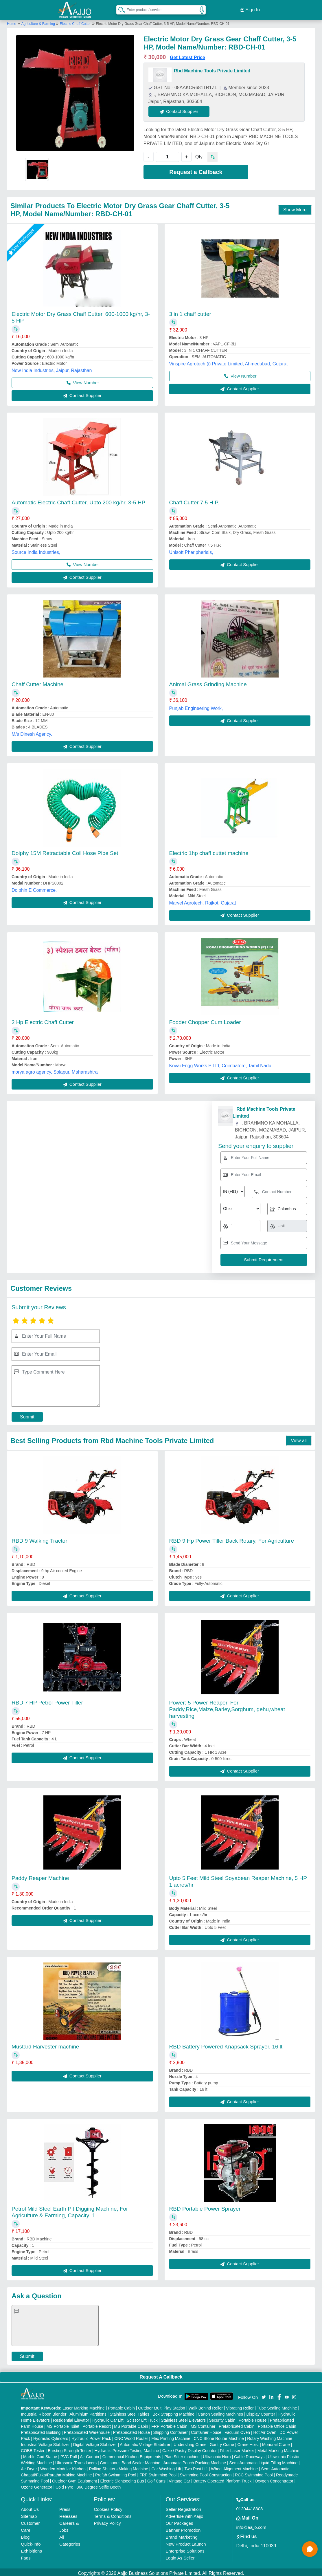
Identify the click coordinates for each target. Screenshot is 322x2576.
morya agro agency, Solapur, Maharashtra (55, 1069)
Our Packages (179, 2520)
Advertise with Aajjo (184, 2513)
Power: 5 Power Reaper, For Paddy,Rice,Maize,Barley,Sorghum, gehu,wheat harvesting (227, 1706)
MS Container (203, 2424)
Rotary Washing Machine (269, 2436)
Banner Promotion (182, 2527)
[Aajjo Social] (264, 2394)
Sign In (250, 8)
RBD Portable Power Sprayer (205, 2206)
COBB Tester (32, 2448)
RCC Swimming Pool (254, 2472)
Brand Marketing (181, 2534)
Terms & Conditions (112, 2513)
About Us (30, 2506)
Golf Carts (156, 2478)
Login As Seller (179, 2555)
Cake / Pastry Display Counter (189, 2448)
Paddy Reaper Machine (40, 1875)
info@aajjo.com (251, 2524)
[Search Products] (119, 8)
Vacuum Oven (237, 2430)
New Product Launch (185, 2541)
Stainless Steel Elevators (183, 2418)
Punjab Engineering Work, (196, 705)
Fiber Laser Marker (237, 2448)
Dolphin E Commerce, (34, 887)
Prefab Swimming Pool (115, 2472)
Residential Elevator (71, 2418)
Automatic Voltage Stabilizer (145, 2442)
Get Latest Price (187, 54)
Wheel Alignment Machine (234, 2466)
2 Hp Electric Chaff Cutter (43, 1020)
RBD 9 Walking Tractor (39, 1538)
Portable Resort (97, 2424)
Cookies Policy (108, 2506)
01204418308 (249, 2506)
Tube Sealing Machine (277, 2405)
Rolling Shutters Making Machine (118, 2466)
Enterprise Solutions (184, 2548)
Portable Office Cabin (277, 2424)
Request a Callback (195, 169)
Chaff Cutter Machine (37, 682)
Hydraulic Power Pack (91, 2436)
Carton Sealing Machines (220, 2412)
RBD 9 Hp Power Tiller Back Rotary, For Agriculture (231, 1538)
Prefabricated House (131, 2430)
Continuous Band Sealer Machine (130, 2460)
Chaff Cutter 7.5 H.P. (194, 500)
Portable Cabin (121, 2405)
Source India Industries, (36, 549)
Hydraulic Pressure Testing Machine (127, 2448)
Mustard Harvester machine (45, 2044)
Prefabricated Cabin (237, 2424)
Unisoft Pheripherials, (191, 549)
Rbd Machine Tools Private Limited (212, 68)
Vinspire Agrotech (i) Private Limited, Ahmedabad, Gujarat (228, 361)
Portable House (253, 2418)
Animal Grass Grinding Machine (208, 682)
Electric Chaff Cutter (75, 21)
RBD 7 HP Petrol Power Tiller (47, 1700)
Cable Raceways (249, 2454)
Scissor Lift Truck (142, 2418)
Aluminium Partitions (87, 2412)
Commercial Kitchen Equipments (131, 2454)
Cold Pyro (64, 2484)
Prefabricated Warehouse (87, 2430)
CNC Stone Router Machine (219, 2436)
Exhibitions (31, 2548)
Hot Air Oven (264, 2430)
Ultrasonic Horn (217, 2454)
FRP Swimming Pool (157, 2472)
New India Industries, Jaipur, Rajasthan (52, 367)
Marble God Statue (40, 2454)
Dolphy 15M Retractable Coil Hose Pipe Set (65, 850)
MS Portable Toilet (63, 2424)
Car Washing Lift (166, 2466)
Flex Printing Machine (170, 2436)
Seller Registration (183, 2506)
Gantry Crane (222, 2442)
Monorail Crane (276, 2442)
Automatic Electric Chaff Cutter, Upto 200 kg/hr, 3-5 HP (78, 500)
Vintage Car (179, 2478)
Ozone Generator (36, 2484)
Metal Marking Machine (278, 2448)
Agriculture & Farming (38, 21)
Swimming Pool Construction (206, 2472)
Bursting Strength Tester (69, 2448)
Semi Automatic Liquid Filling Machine (263, 2460)
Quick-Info (31, 2541)
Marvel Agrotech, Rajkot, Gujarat (202, 900)
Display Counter (260, 2412)
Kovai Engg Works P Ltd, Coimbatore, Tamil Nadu (220, 1063)
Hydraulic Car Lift (107, 2418)
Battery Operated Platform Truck (222, 2478)
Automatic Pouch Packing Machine (194, 2460)
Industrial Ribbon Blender (43, 2412)
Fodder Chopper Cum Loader (205, 1020)
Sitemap (29, 2513)
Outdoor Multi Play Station (161, 2405)
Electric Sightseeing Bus (122, 2478)
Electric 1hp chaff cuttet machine (209, 850)
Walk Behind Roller (205, 2405)
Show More (295, 207)
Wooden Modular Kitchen (63, 2466)
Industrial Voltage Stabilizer (45, 2442)
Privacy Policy (107, 2520)
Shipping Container (170, 2430)
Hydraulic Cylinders (50, 2436)
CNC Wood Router (131, 2436)
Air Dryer (29, 2466)
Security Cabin (222, 2418)
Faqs (25, 2555)
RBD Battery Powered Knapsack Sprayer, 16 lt (226, 2044)
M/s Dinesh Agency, (32, 731)
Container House (206, 2430)
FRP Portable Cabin (169, 2424)
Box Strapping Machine (173, 2412)
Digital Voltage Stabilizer (95, 2442)
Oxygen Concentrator (274, 2478)
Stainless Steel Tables (129, 2412)
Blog (25, 2534)
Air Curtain (89, 2454)
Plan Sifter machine (181, 2454)
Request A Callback (160, 2374)
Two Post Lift (196, 2466)
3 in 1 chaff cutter (190, 311)
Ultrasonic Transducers (76, 2460)
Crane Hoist (248, 2442)
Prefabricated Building (40, 2430)
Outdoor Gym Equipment (74, 2478)
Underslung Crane (190, 2442)
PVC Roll (68, 2454)
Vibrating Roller (239, 2405)
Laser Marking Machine (83, 2405)
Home (11, 21)
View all (299, 1438)
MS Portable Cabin (131, 2424)
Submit (27, 1414)
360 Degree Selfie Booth (99, 2484)
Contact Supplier (182, 108)
